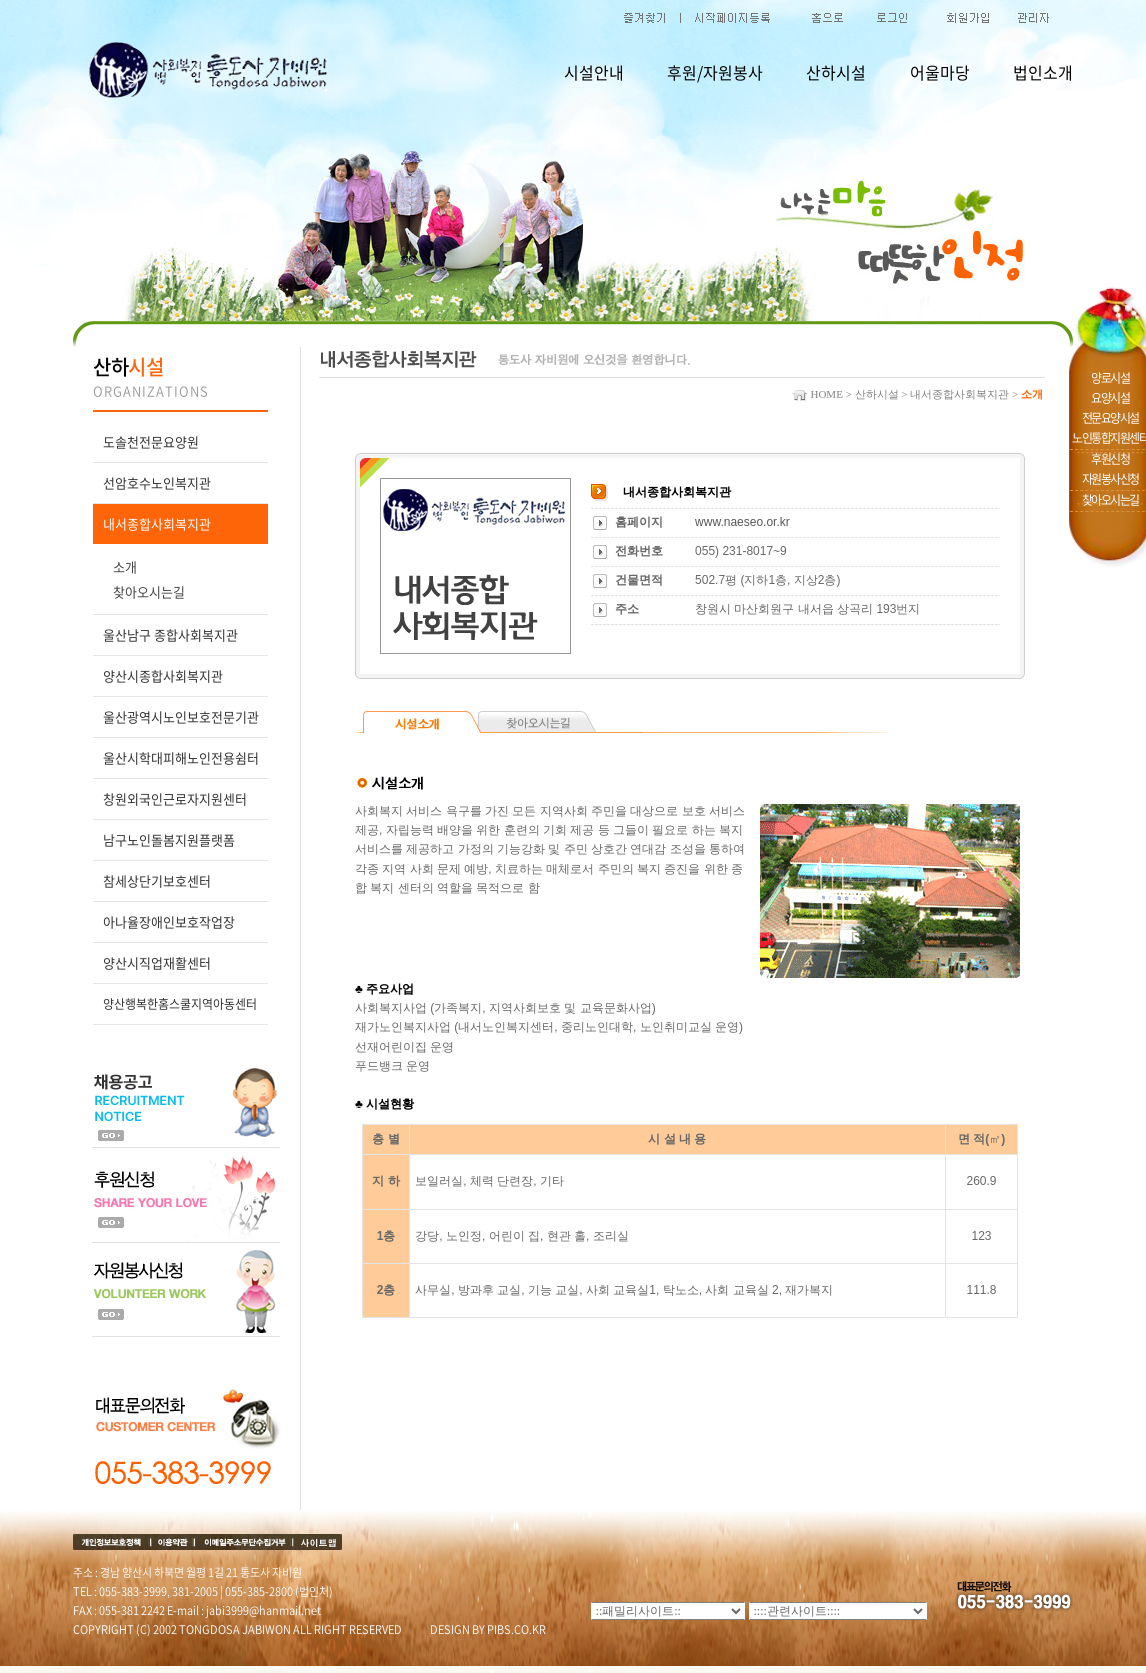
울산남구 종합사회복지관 (170, 634)
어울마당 (940, 72)
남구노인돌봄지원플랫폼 (169, 839)
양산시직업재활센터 (157, 962)
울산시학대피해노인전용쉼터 (181, 757)
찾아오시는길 (149, 591)
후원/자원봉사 (715, 72)
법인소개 (1043, 72)
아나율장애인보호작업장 (169, 921)
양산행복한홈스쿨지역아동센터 (180, 1004)
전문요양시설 (1110, 418)
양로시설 (1110, 378)
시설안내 (594, 72)
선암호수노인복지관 (157, 482)
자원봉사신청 (1110, 479)
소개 (125, 566)
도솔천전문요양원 (151, 441)
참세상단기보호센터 (157, 880)
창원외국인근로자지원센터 (175, 798)
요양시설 (1110, 398)
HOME (826, 394)
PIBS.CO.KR (516, 1629)
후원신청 (1110, 459)
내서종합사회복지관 (157, 523)
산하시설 (836, 72)
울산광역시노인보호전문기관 (181, 716)
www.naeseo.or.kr (742, 522)
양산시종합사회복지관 (163, 675)
